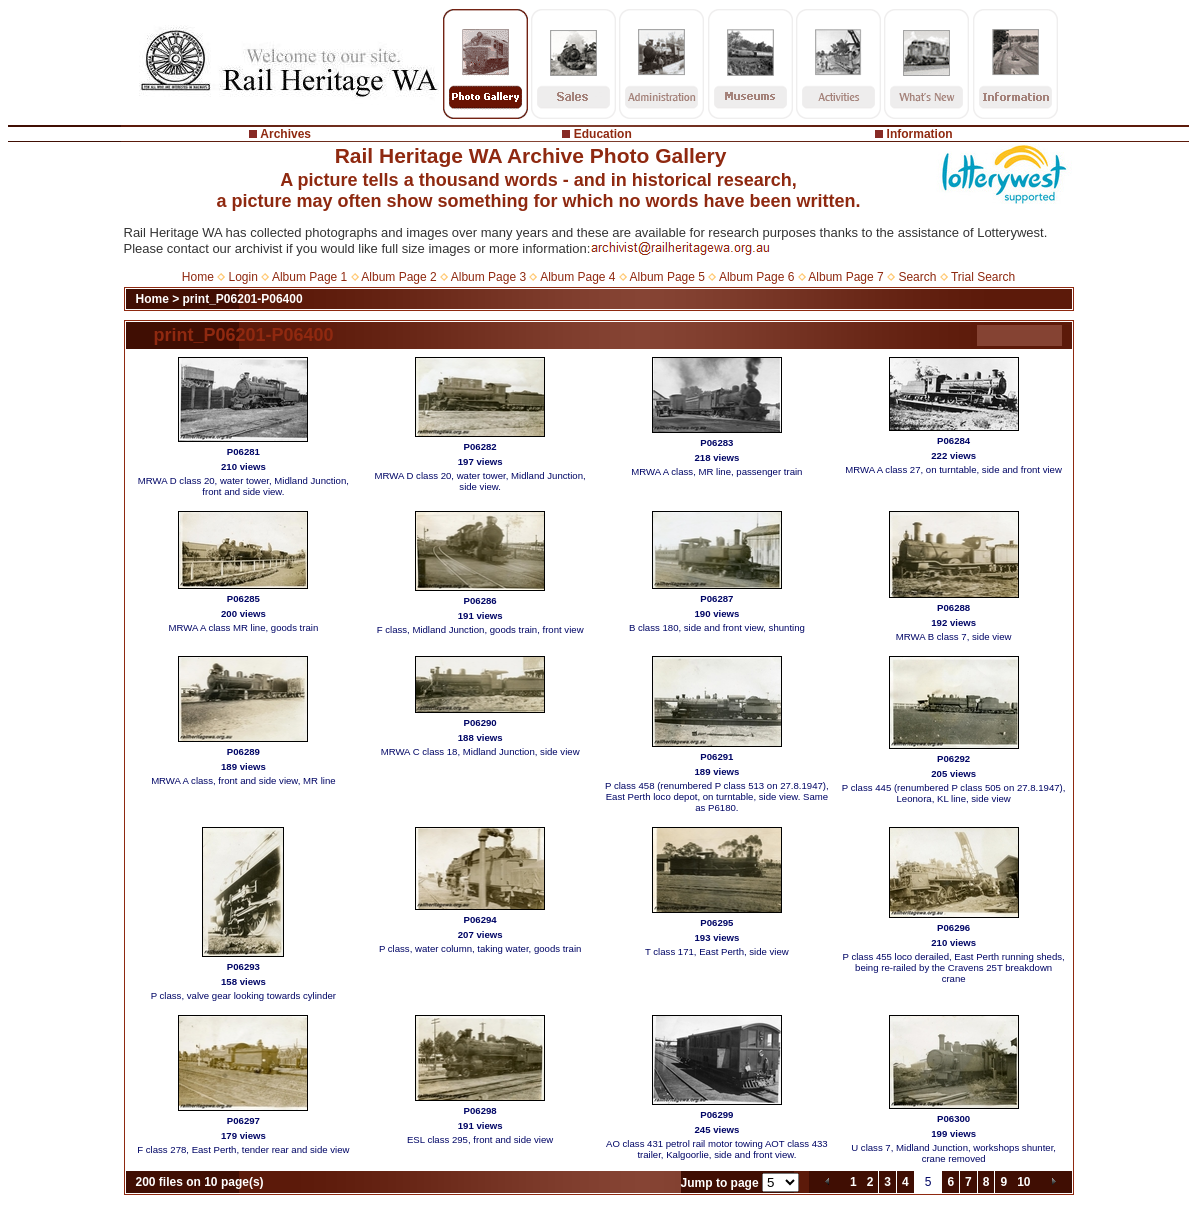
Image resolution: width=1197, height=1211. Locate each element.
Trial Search (983, 277)
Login (243, 277)
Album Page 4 (577, 277)
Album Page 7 (845, 277)
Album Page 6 (756, 277)
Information (920, 134)
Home (198, 277)
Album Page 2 (398, 277)
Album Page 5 (667, 277)
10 (1023, 1182)
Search (917, 277)
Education (603, 134)
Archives (285, 134)
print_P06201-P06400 (243, 299)
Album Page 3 (488, 277)
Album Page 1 (309, 277)
